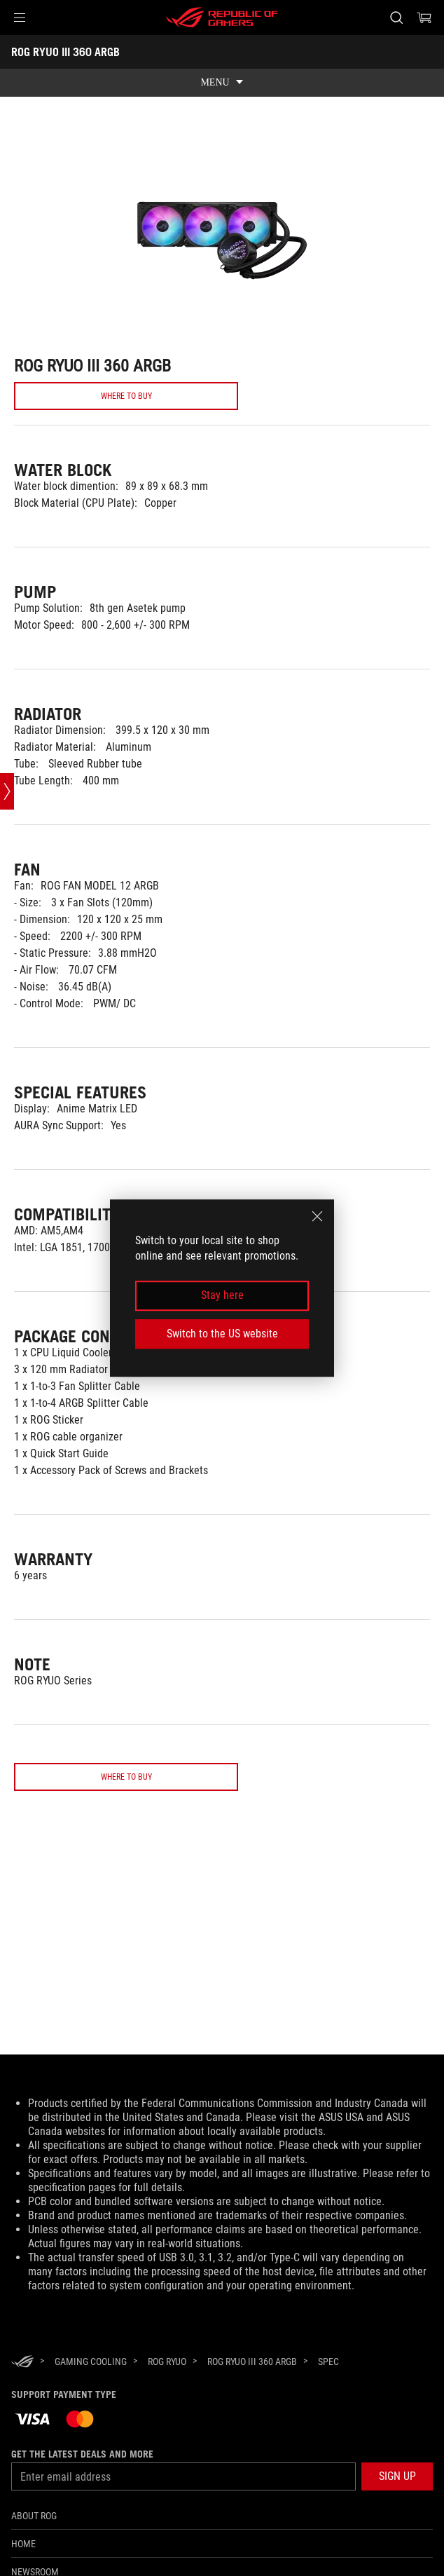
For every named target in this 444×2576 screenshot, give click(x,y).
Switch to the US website (222, 1333)
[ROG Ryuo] (167, 2361)
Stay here (222, 1295)
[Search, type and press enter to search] (396, 17)
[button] (19, 17)
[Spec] (328, 2362)
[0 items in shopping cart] (424, 17)
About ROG (34, 2515)
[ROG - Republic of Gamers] (222, 17)
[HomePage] (22, 2362)
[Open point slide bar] (7, 791)
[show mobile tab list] (222, 83)
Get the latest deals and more (82, 2454)
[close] (317, 1216)
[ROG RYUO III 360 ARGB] (252, 2361)
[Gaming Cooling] (91, 2361)
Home (23, 2543)
